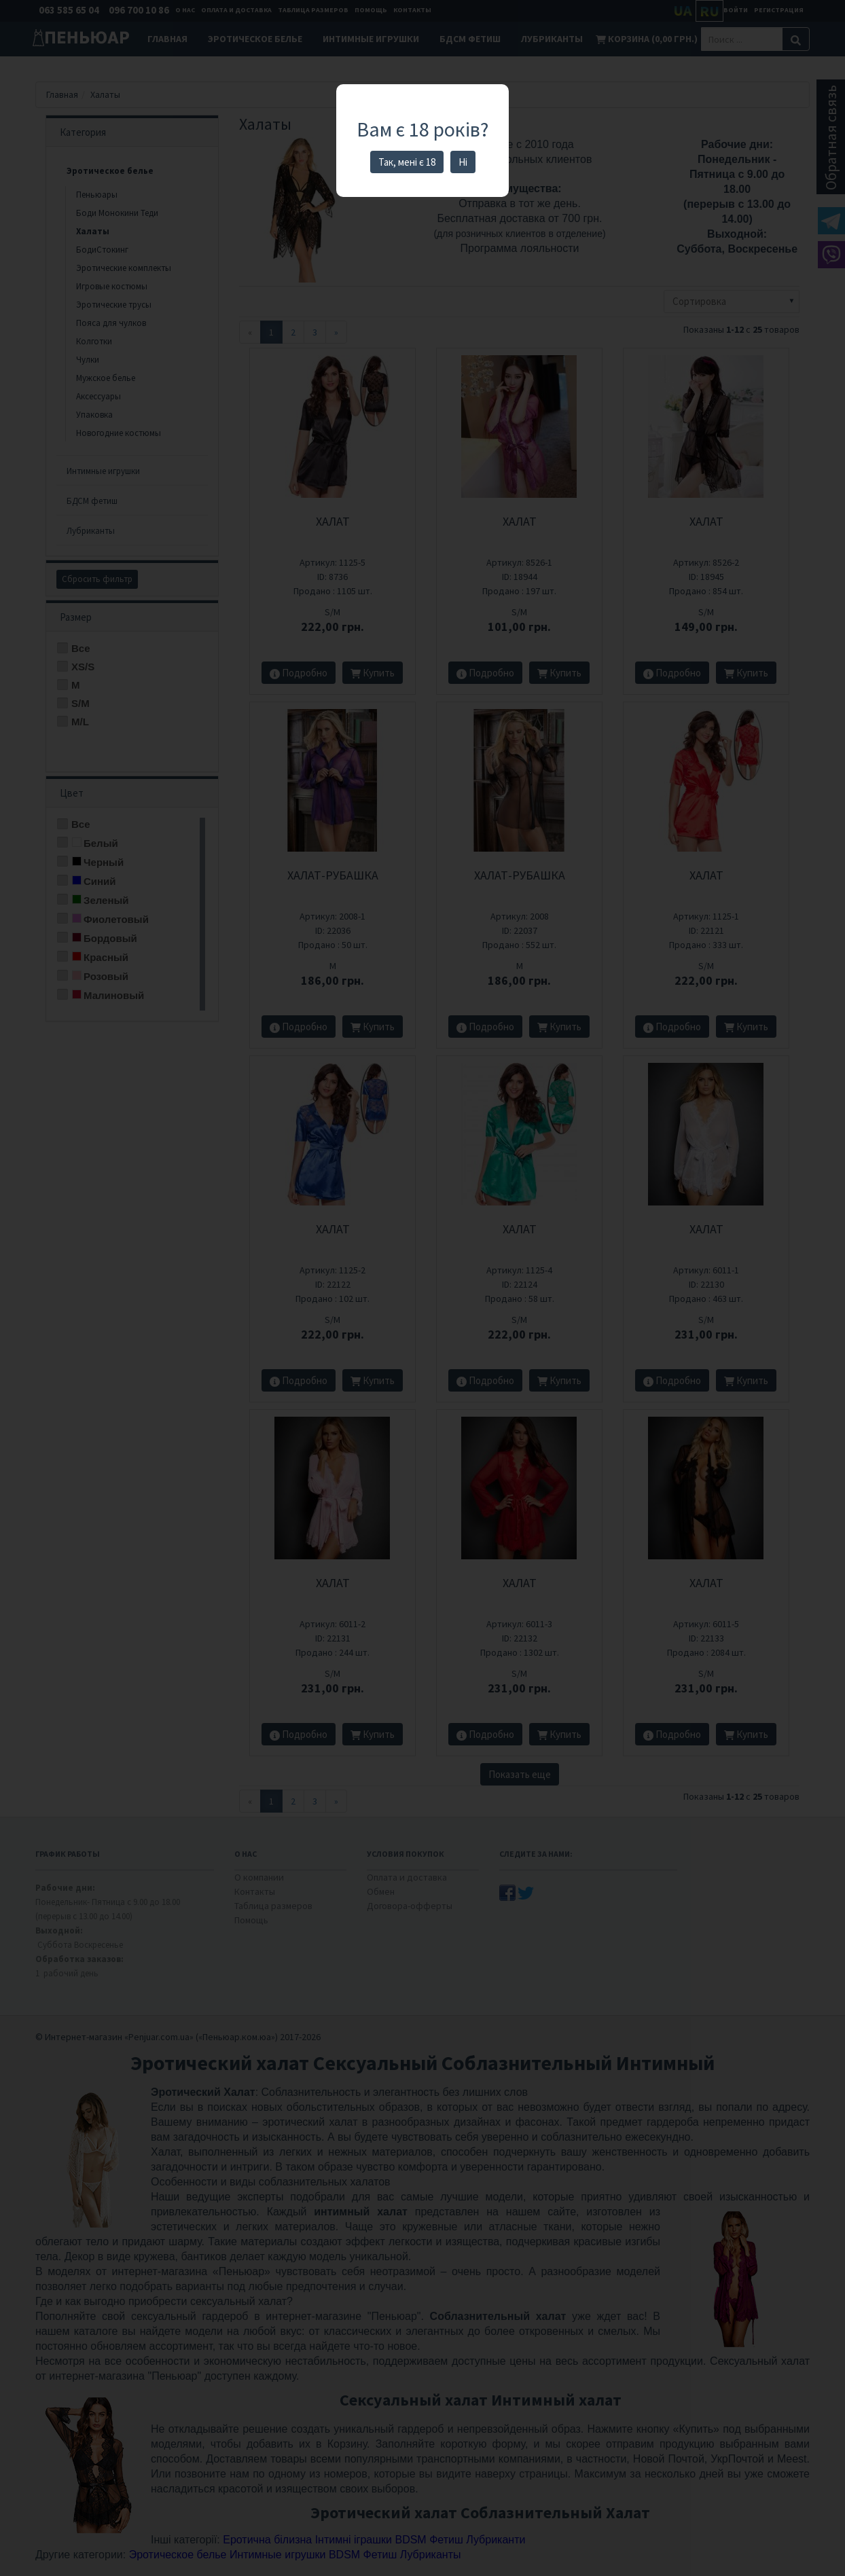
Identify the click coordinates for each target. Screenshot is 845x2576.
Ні (463, 162)
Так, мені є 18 (406, 162)
